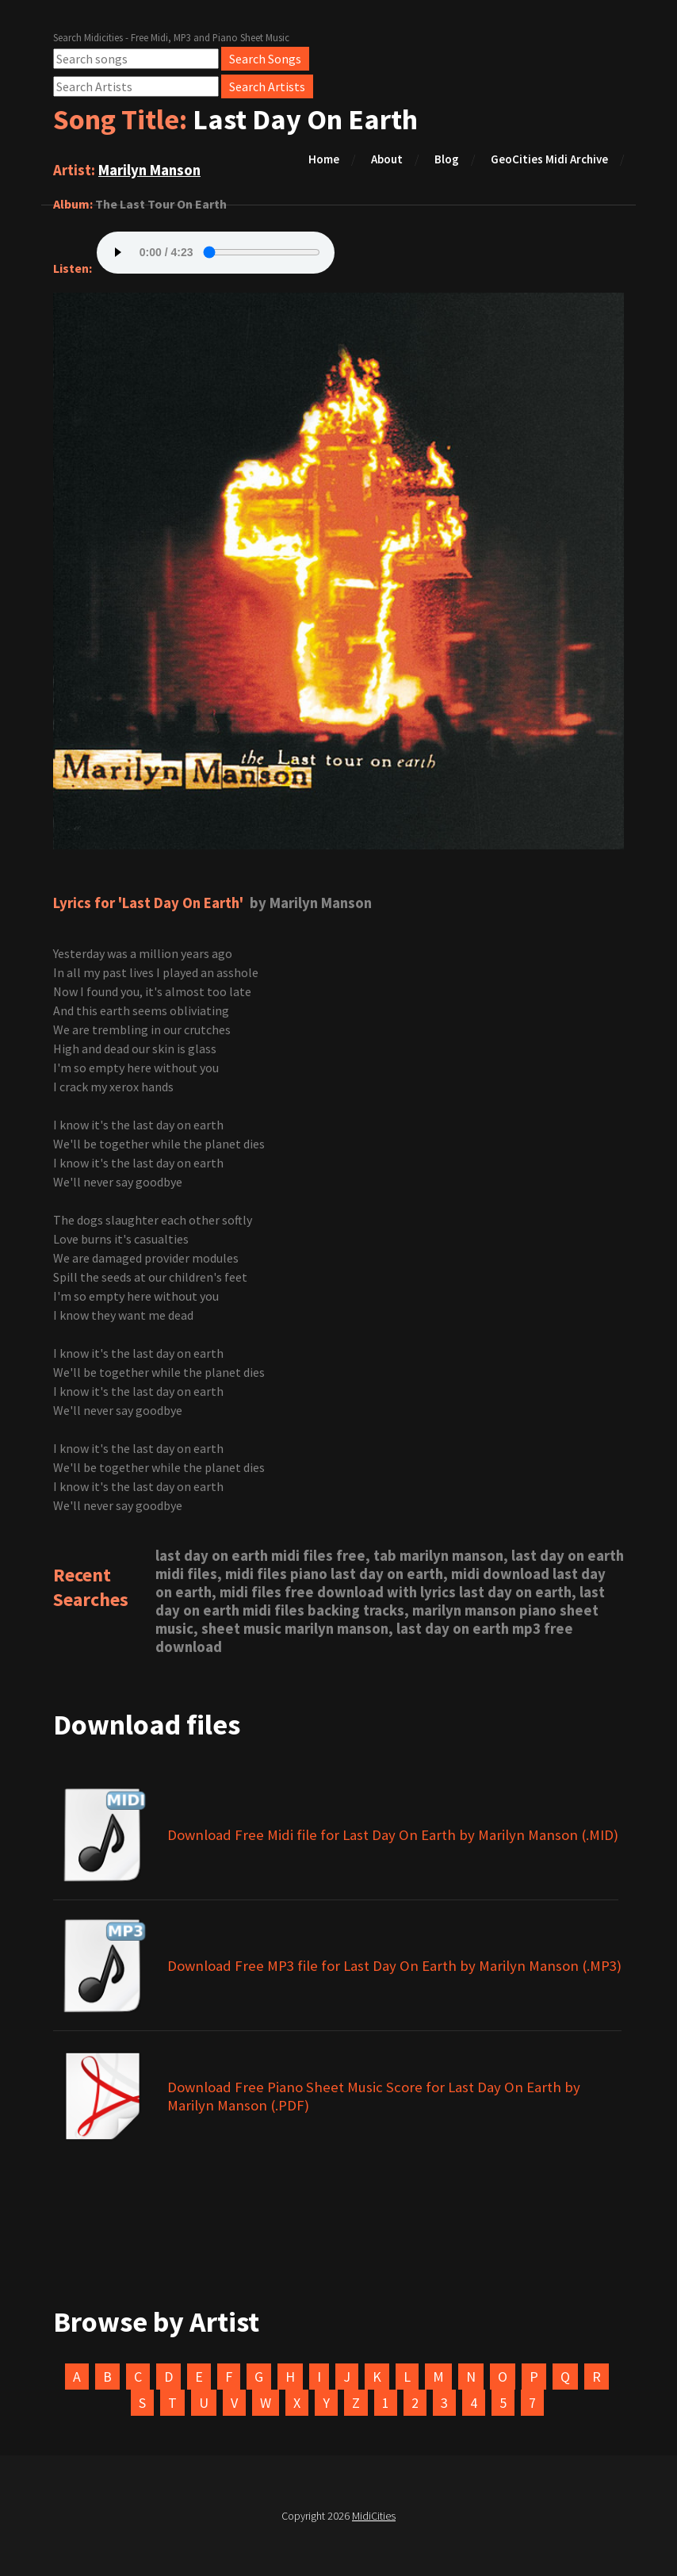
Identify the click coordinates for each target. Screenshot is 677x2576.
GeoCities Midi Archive (549, 159)
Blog (446, 159)
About (387, 159)
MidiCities (374, 2516)
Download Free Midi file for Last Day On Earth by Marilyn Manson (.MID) (392, 1835)
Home (323, 159)
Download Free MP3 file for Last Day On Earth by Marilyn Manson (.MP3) (394, 1966)
